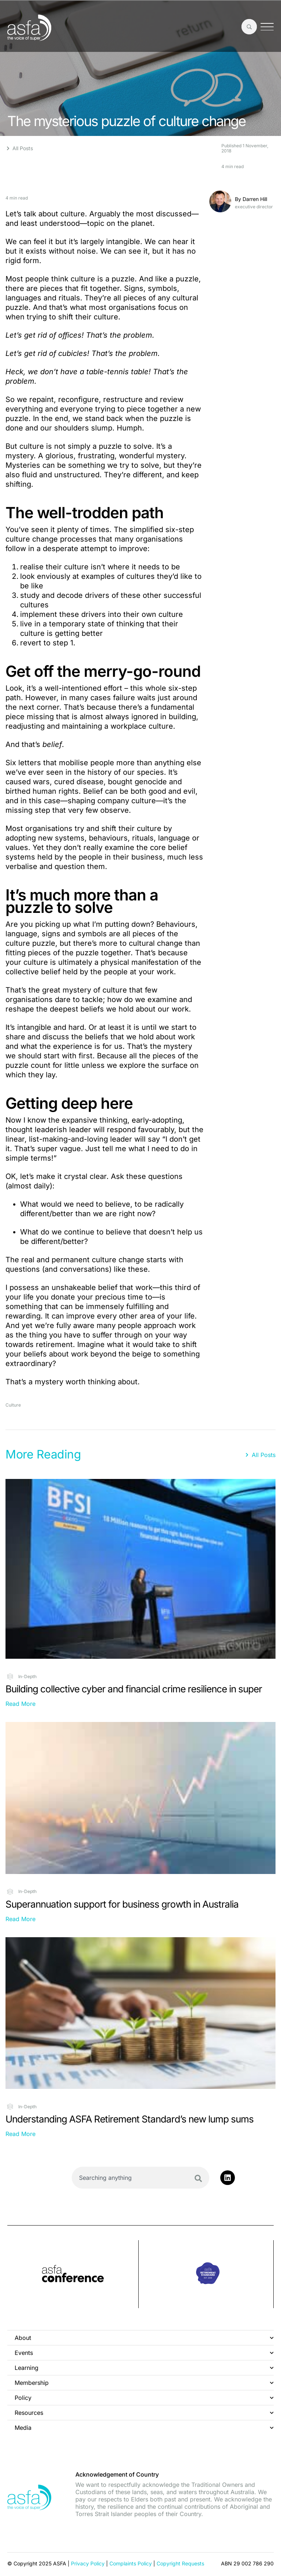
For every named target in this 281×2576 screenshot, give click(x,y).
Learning (144, 2368)
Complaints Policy (130, 2563)
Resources (144, 2412)
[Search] (198, 2178)
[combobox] (141, 2178)
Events (144, 2353)
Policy (144, 2398)
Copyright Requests (180, 2563)
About (144, 2338)
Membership (144, 2383)
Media (144, 2427)
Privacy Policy (88, 2563)
